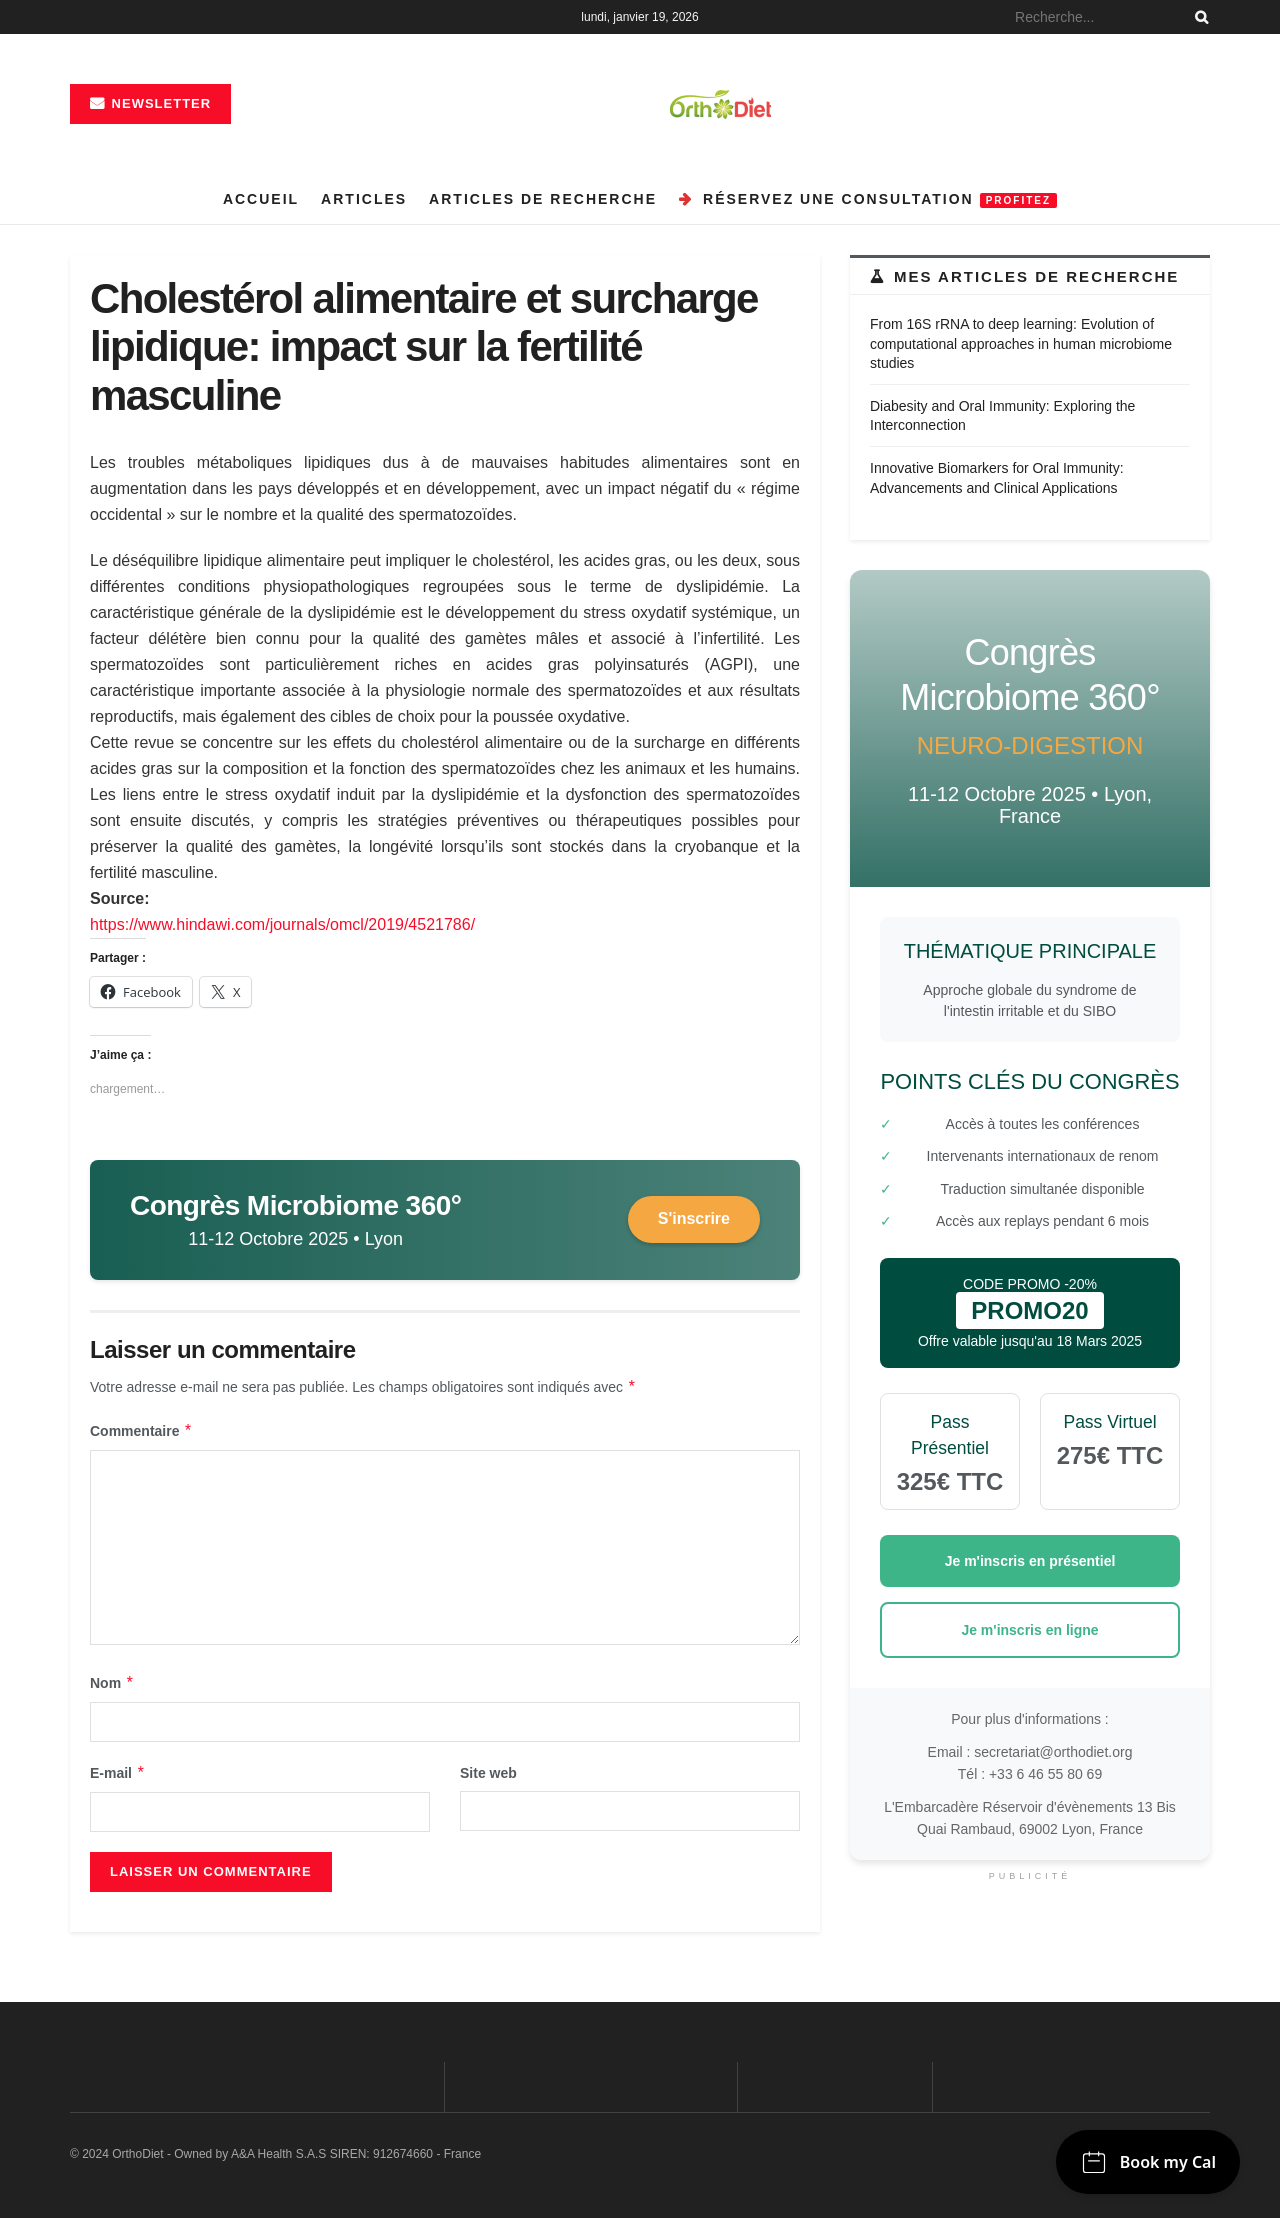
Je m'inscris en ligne (1029, 1630)
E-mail (118, 1773)
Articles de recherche (543, 199)
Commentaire (141, 1431)
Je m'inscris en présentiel (1030, 1561)
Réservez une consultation (868, 199)
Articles (364, 199)
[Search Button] (1198, 17)
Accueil (261, 199)
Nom (112, 1683)
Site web (488, 1773)
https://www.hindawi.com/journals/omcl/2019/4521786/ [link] (282, 924)
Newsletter (150, 103)
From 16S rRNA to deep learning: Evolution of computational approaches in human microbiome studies (1021, 343)
